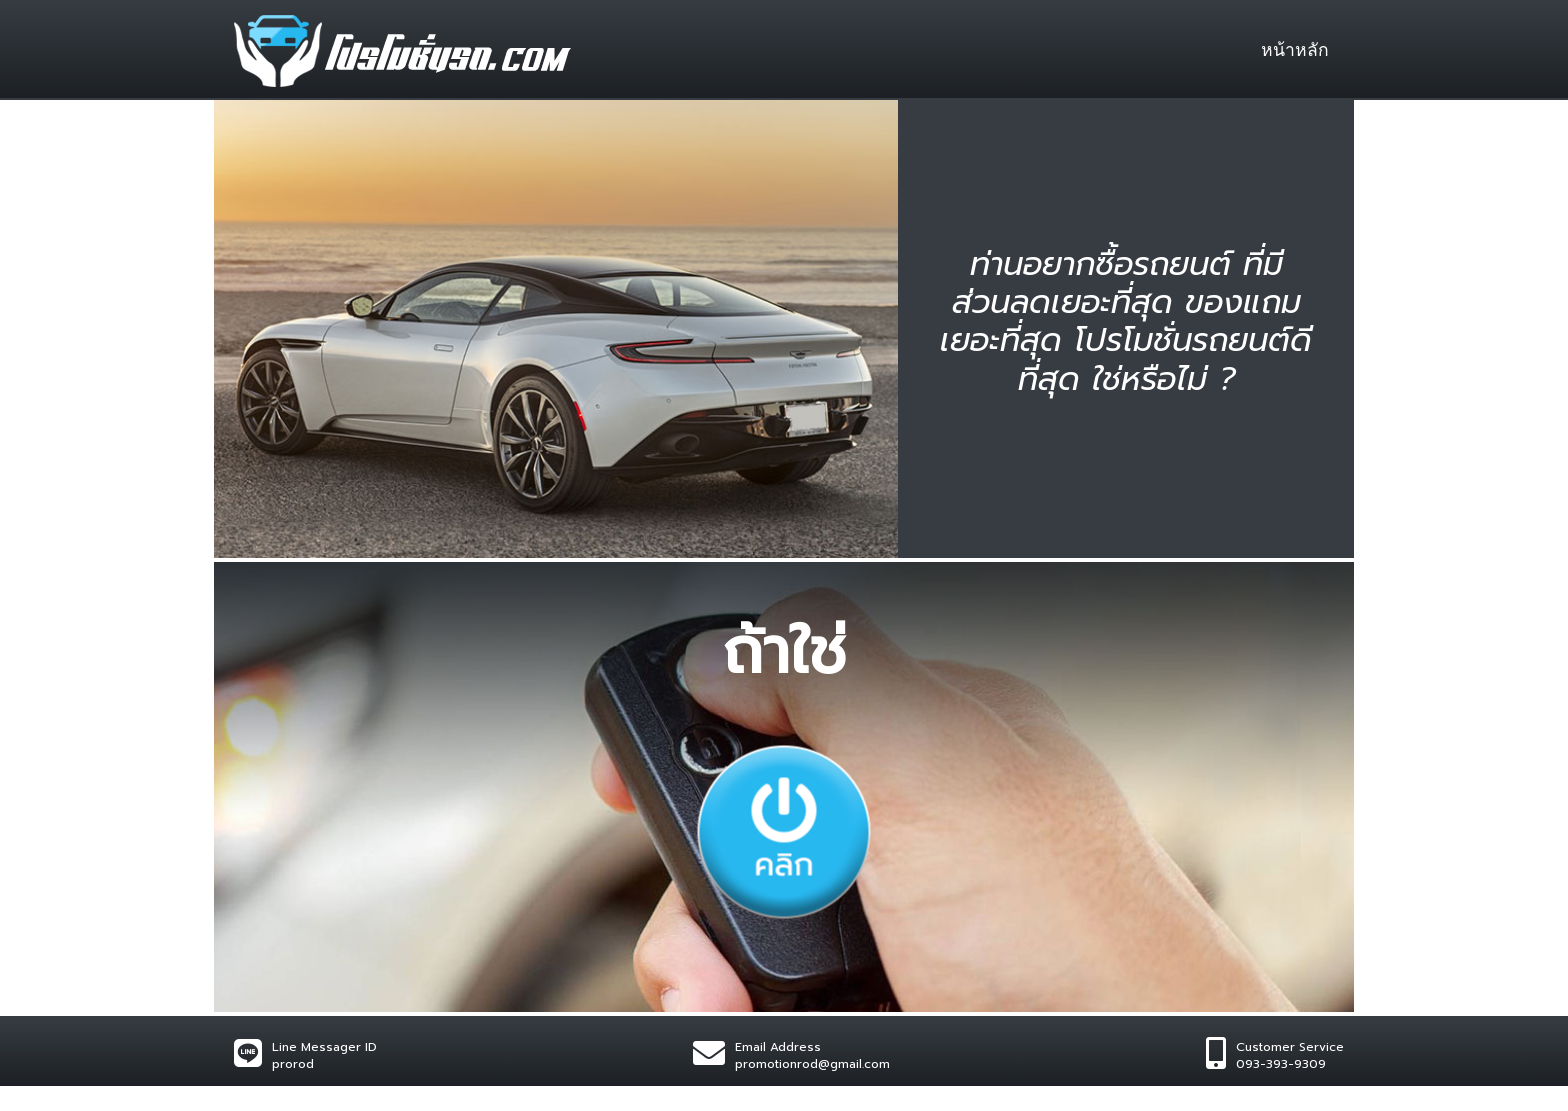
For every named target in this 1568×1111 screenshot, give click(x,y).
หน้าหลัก (1295, 50)
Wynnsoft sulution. (433, 1098)
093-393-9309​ (1281, 1064)
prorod (293, 1064)
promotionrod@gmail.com (812, 1064)
